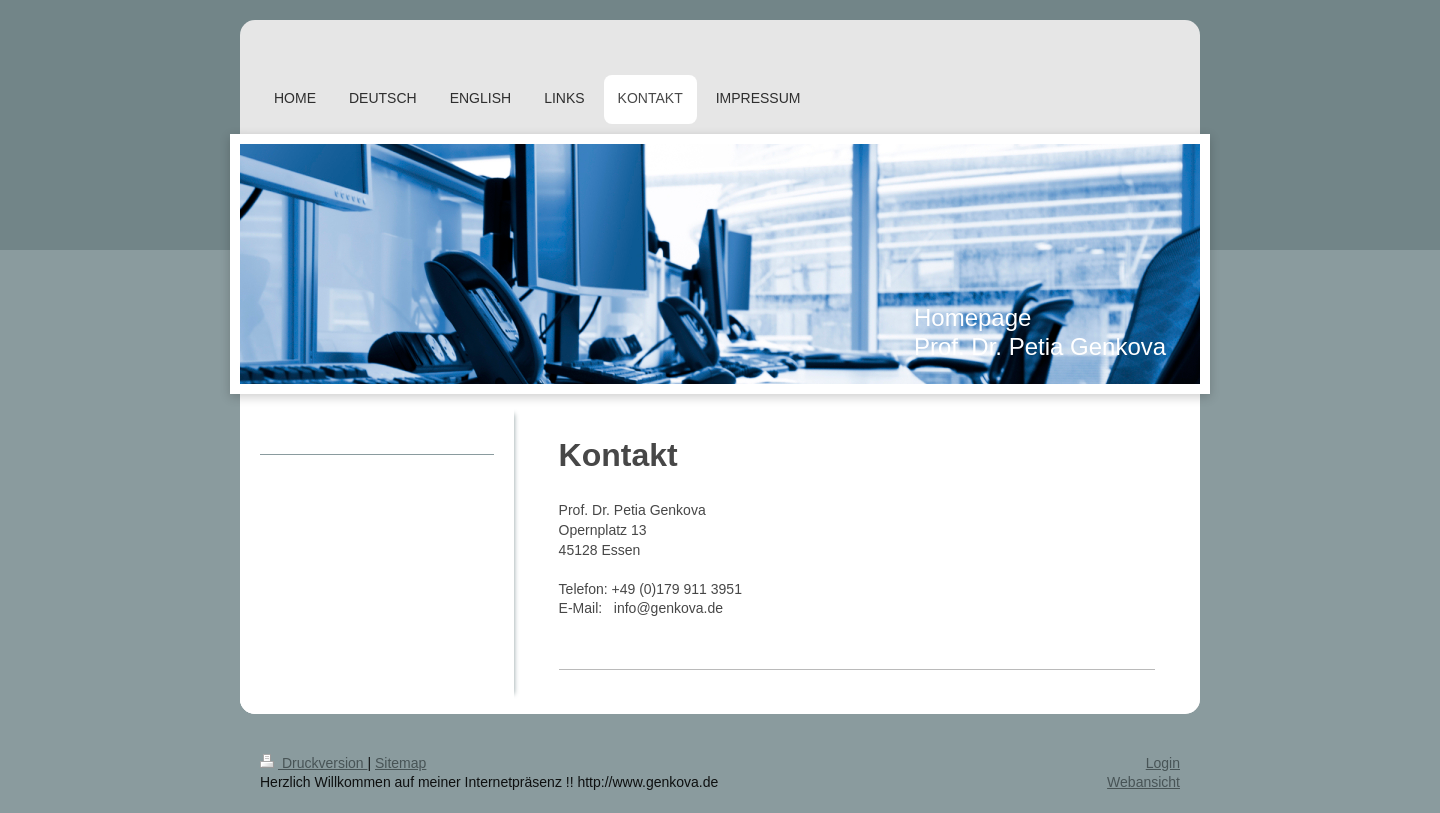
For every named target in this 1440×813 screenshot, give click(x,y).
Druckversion (313, 763)
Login (1163, 763)
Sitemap (400, 763)
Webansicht (1143, 782)
